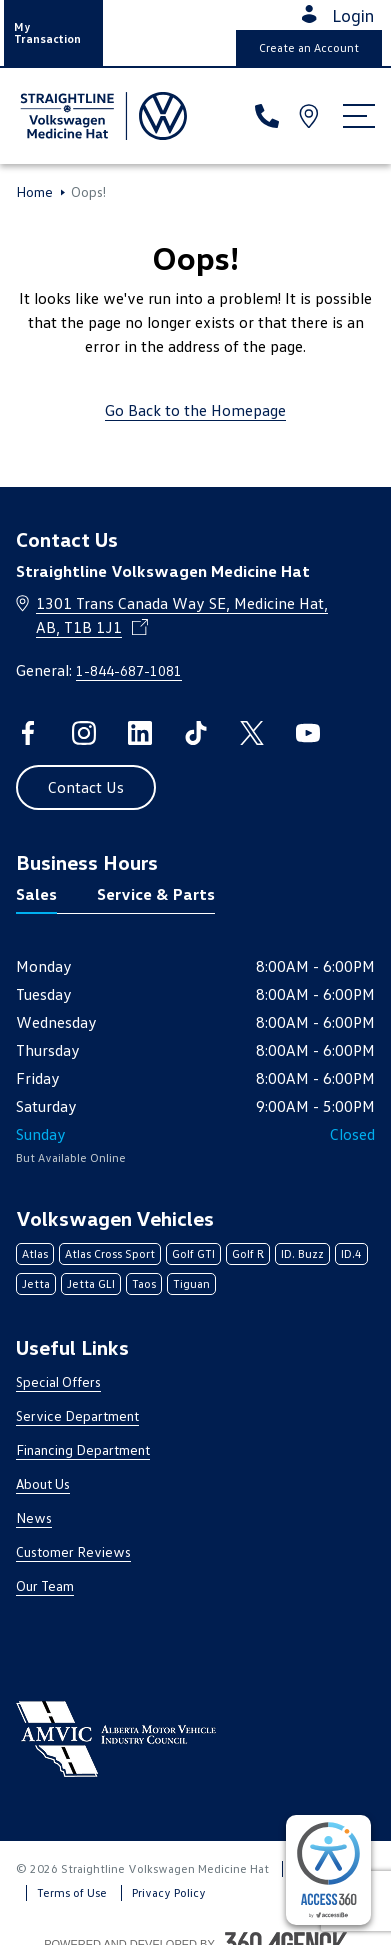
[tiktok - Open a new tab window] (196, 733)
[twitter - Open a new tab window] (252, 733)
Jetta (36, 1283)
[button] (53, 33)
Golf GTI (193, 1253)
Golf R (248, 1253)
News (34, 1517)
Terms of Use (72, 1892)
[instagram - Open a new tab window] (84, 733)
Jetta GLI (91, 1283)
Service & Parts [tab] (156, 894)
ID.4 (351, 1253)
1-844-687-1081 (129, 670)
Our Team (45, 1585)
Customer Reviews (73, 1551)
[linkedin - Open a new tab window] (140, 733)
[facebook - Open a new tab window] (28, 733)
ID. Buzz (302, 1253)
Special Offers (58, 1381)
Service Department (77, 1415)
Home (34, 192)
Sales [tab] (36, 894)
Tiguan (191, 1283)
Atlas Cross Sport (110, 1253)
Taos (144, 1283)
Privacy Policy (169, 1892)
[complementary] (328, 1870)
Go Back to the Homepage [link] (195, 410)
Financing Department (83, 1449)
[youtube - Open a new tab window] (308, 733)
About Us (43, 1483)
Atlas (35, 1253)
